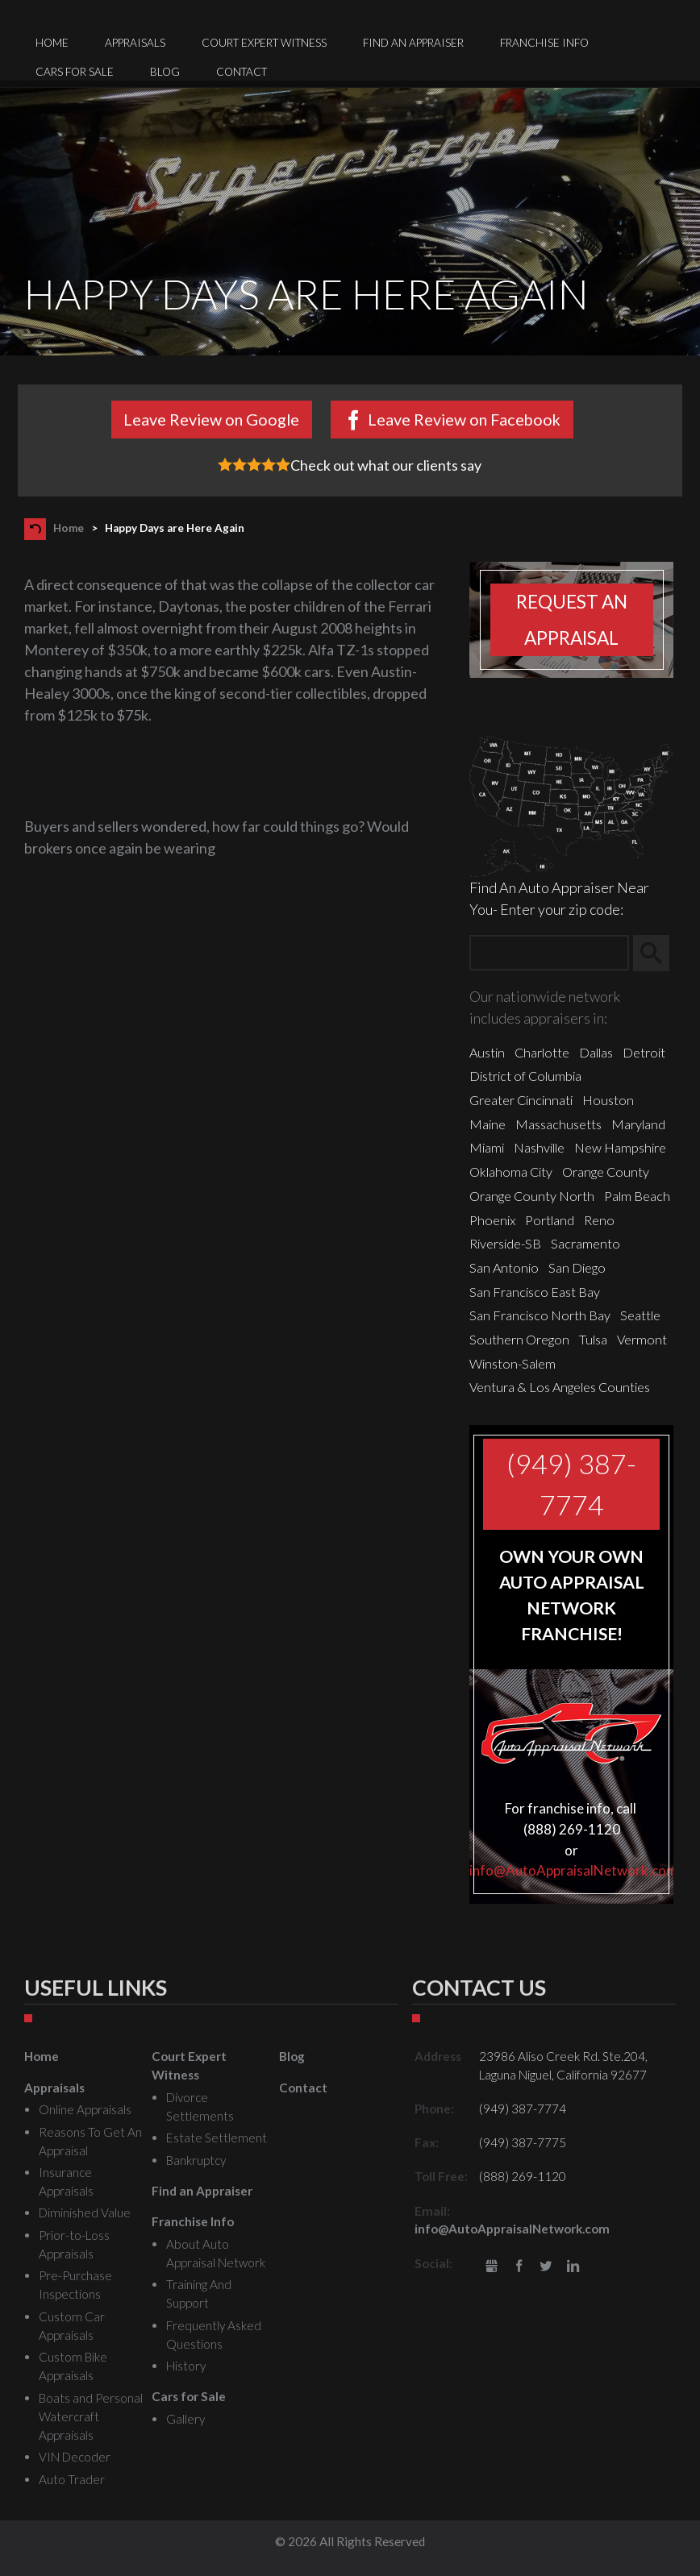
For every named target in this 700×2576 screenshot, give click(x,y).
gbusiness (491, 2266)
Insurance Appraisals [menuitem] (66, 2181)
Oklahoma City (510, 1171)
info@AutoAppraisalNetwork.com (573, 1870)
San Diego (577, 1267)
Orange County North (531, 1195)
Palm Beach (637, 1195)
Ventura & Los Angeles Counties (559, 1386)
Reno (599, 1220)
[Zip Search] (548, 953)
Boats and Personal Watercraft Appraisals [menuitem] (91, 2416)
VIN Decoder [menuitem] (74, 2456)
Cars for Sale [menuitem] (74, 71)
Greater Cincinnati (521, 1099)
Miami (486, 1147)
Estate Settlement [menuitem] (216, 2137)
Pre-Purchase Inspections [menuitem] (75, 2284)
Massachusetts (558, 1124)
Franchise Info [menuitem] (544, 42)
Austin (487, 1052)
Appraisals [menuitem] (135, 42)
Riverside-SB (505, 1243)
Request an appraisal (571, 620)
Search (658, 953)
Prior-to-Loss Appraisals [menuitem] (74, 2244)
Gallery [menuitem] (185, 2419)
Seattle (640, 1315)
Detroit (644, 1052)
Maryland (638, 1124)
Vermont (642, 1339)
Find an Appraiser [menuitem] (413, 42)
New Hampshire (620, 1147)
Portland (549, 1220)
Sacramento (585, 1243)
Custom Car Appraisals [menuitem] (72, 2325)
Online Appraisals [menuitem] (85, 2109)
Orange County (605, 1171)
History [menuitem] (186, 2365)
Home (68, 527)
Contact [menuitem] (241, 71)
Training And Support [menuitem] (198, 2293)
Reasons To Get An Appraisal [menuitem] (90, 2141)
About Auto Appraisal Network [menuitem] (215, 2253)
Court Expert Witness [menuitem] (264, 42)
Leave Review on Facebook (464, 419)
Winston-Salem (512, 1363)
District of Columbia (525, 1075)
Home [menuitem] (52, 42)
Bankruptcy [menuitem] (196, 2160)
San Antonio (504, 1267)
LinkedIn (572, 2266)
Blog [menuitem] (165, 71)
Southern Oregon (519, 1339)
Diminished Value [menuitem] (85, 2212)
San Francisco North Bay (539, 1315)
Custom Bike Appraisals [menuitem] (73, 2366)
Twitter (546, 2266)
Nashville (539, 1147)
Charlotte (542, 1052)
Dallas (596, 1052)
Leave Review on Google (211, 419)
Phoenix (492, 1220)
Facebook (518, 2266)
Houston (608, 1099)
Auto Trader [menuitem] (72, 2479)
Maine (487, 1124)
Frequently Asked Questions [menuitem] (213, 2334)
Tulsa (593, 1339)
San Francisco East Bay (534, 1291)
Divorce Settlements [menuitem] (200, 2106)
